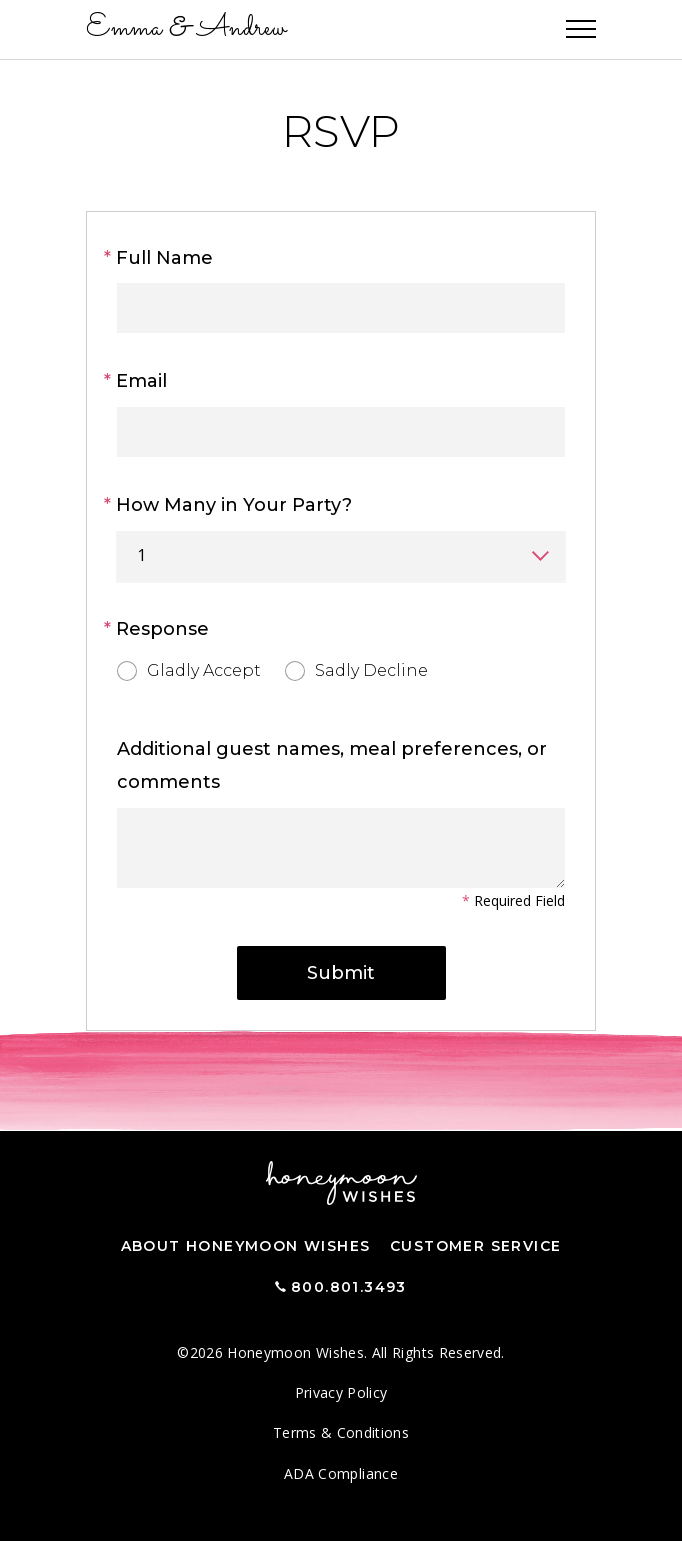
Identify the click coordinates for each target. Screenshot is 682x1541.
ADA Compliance (341, 1473)
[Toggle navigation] (581, 30)
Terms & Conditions (341, 1432)
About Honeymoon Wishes (246, 1246)
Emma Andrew (186, 29)
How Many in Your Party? (234, 505)
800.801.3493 (349, 1287)
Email (142, 381)
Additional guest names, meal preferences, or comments (332, 766)
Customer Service (475, 1246)
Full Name (165, 258)
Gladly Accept (189, 668)
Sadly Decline (356, 668)
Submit (341, 973)
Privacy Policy (341, 1392)
